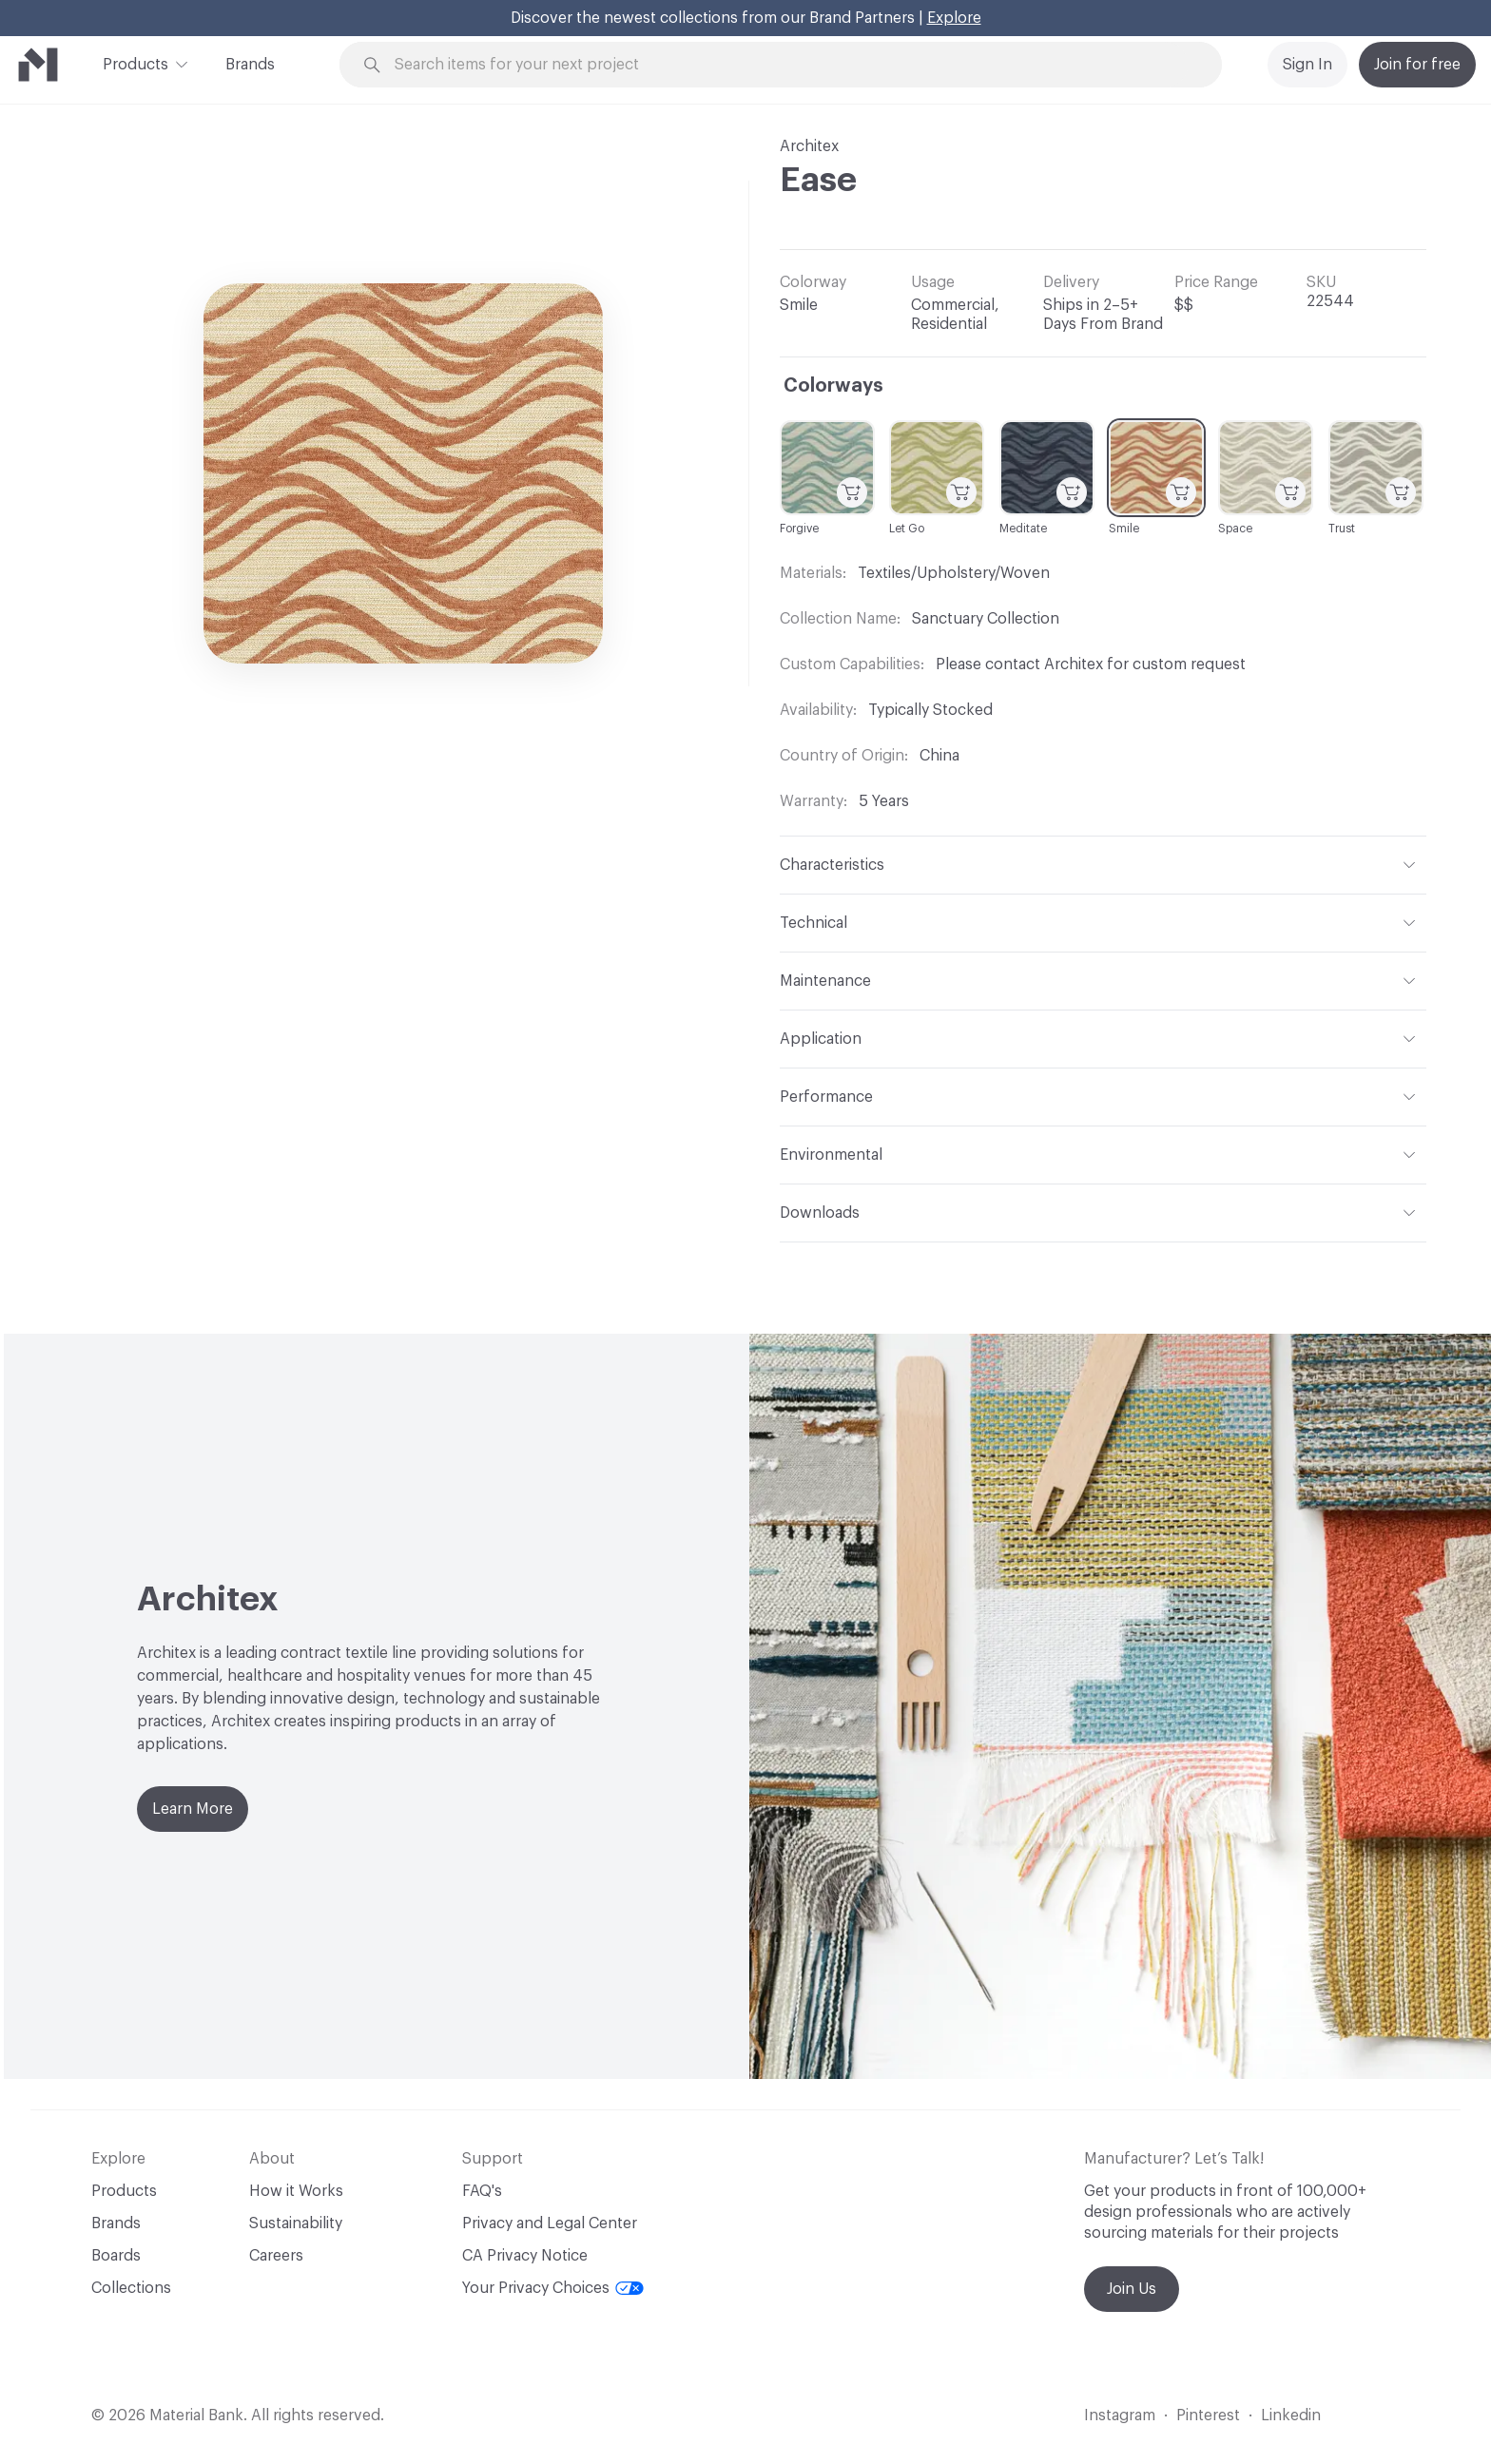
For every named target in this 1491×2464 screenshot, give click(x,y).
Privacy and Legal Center (549, 2223)
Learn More (192, 1809)
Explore (954, 18)
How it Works (296, 2191)
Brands (250, 64)
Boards (116, 2255)
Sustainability (295, 2223)
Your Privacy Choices (553, 2288)
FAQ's (482, 2191)
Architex (809, 146)
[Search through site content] (791, 65)
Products (135, 62)
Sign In (1307, 64)
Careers (276, 2255)
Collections (131, 2288)
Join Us (1131, 2289)
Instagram (1119, 2415)
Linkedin (1291, 2415)
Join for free (1417, 64)
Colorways (833, 385)
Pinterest (1208, 2415)
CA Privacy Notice (525, 2255)
